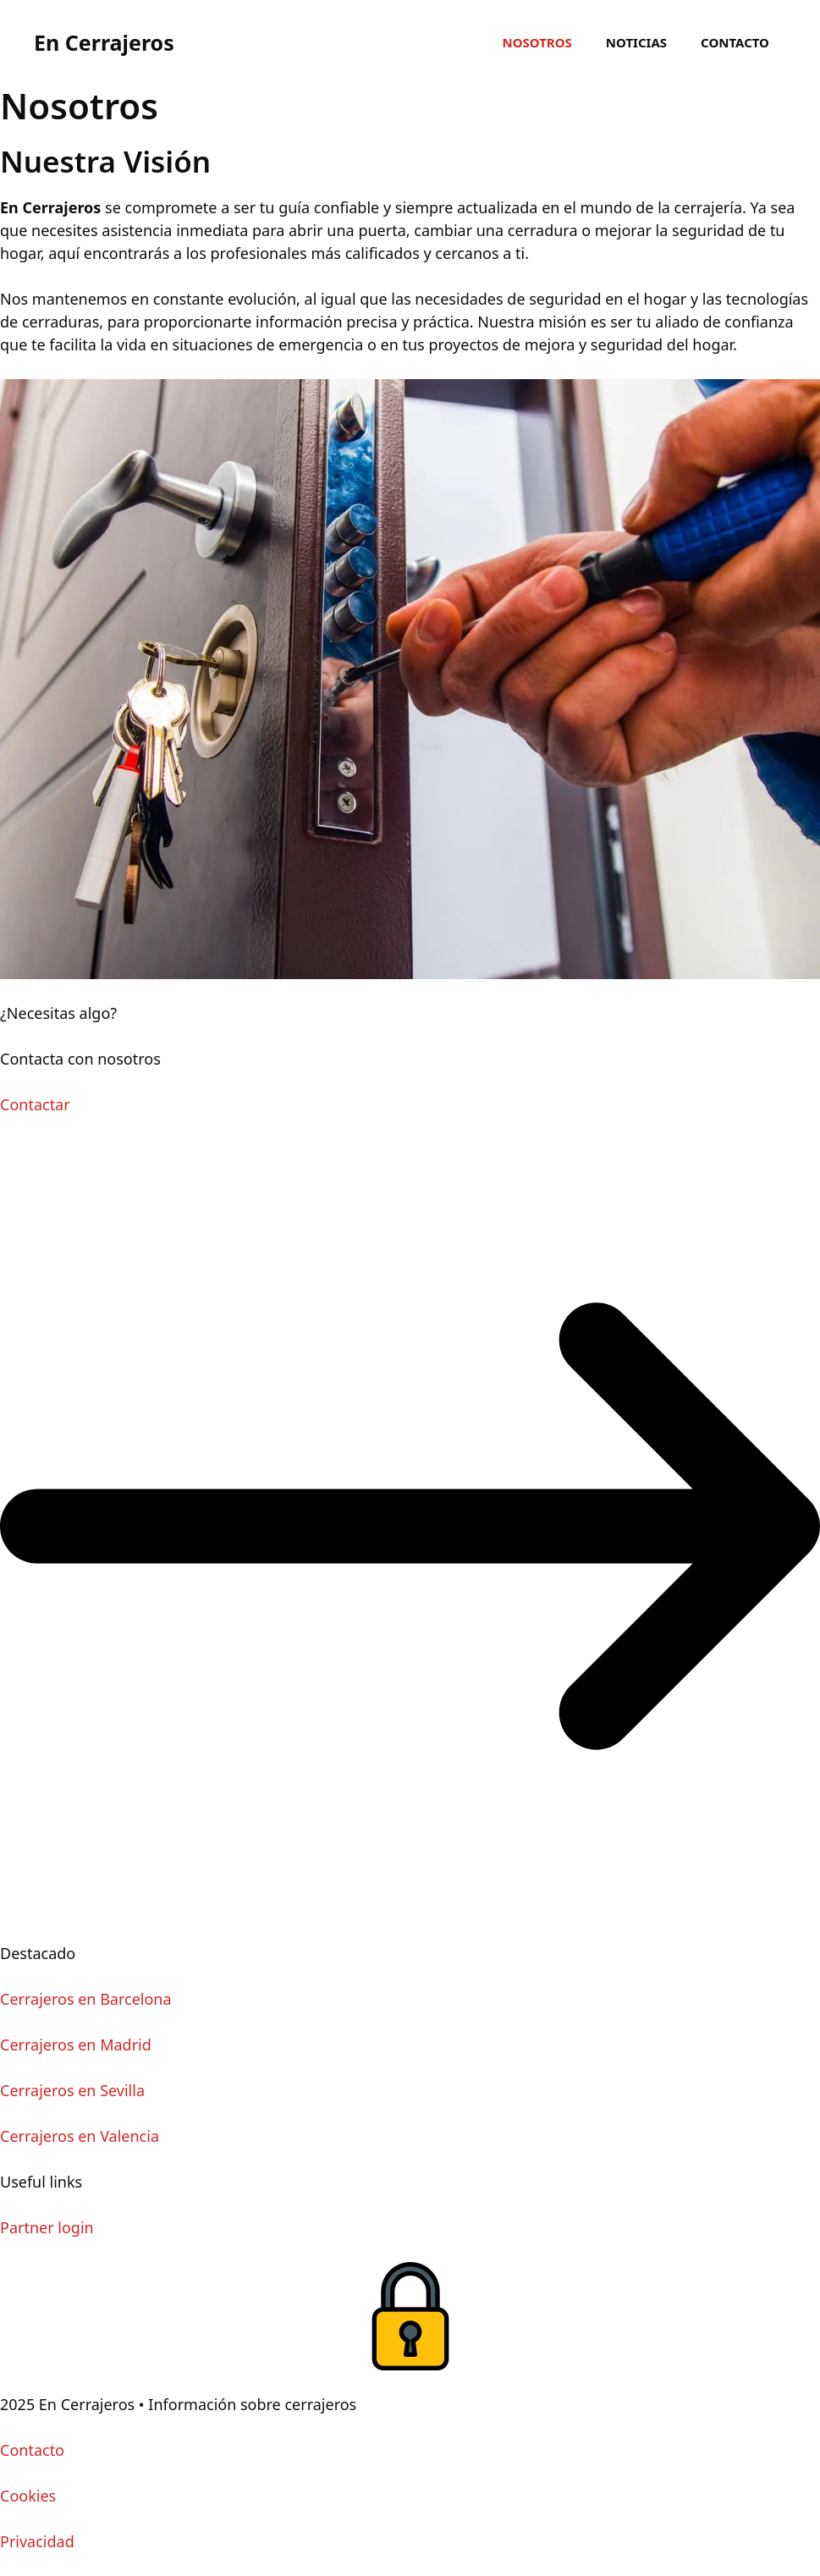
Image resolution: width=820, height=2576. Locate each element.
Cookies (28, 2495)
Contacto (735, 42)
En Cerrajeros (104, 42)
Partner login (47, 2227)
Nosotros (536, 42)
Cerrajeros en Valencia (79, 2136)
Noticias (636, 42)
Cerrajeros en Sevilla (72, 2090)
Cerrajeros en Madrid (75, 2044)
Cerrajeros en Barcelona (86, 1999)
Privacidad (37, 2541)
